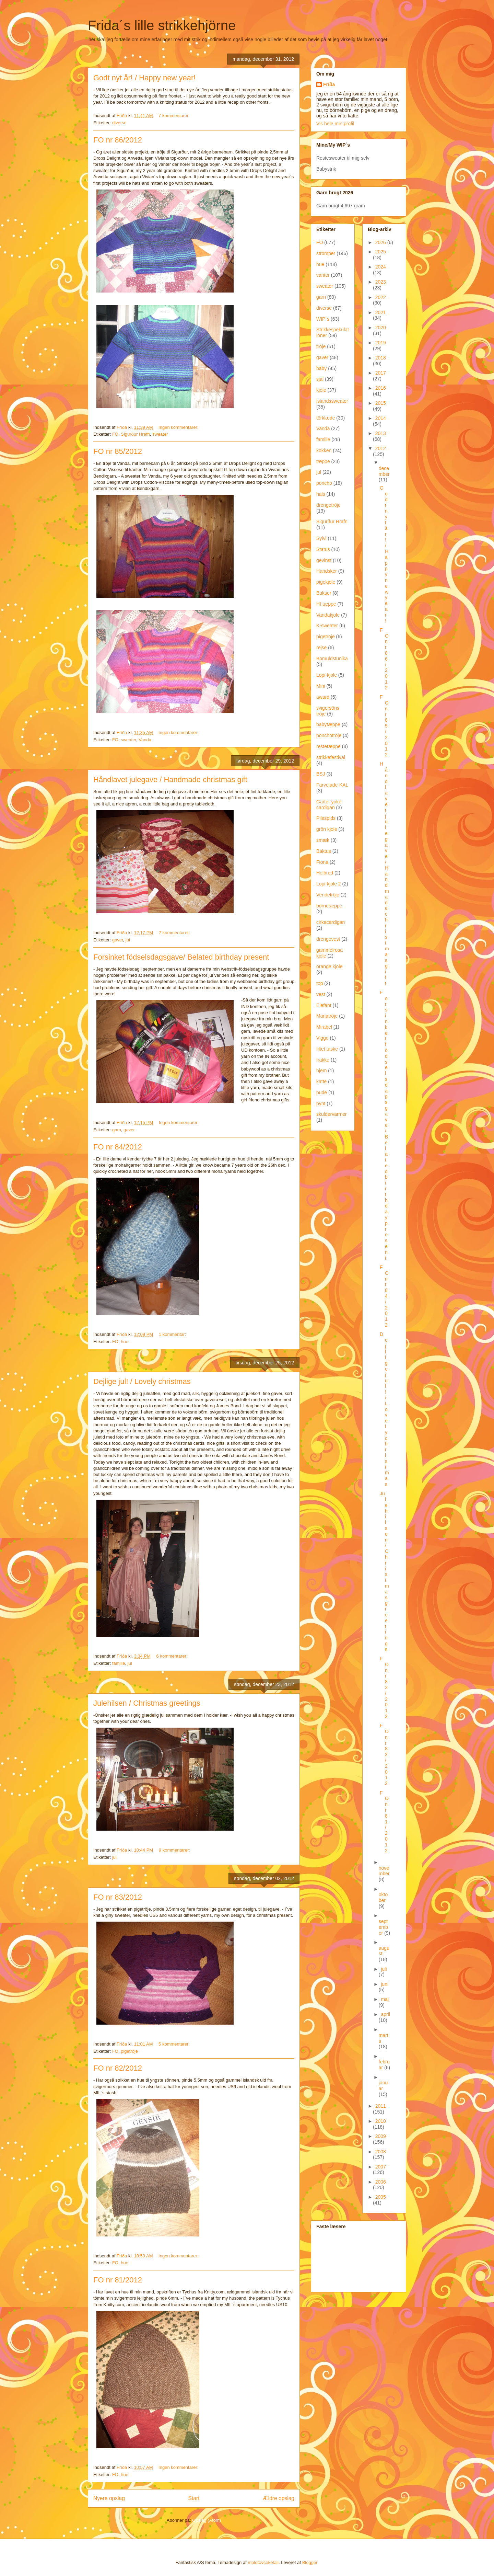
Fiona (322, 862)
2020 (380, 327)
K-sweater (327, 625)
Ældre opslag (278, 2498)
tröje (321, 346)
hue (124, 1341)
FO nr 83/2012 (117, 1897)
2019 (380, 342)
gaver (117, 939)
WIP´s (322, 319)
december (384, 471)
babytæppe (328, 724)
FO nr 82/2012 (117, 2068)
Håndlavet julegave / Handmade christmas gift (170, 779)
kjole (321, 390)
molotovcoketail (263, 2562)
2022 (380, 297)
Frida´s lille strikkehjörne (162, 25)
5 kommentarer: (174, 2044)
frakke (322, 1060)
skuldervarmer (331, 1114)
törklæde (325, 418)
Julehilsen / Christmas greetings (146, 1703)
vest (320, 994)
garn (116, 1129)
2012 (380, 448)
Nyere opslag (109, 2498)
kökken (323, 450)
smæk (322, 840)
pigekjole (325, 582)
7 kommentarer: (174, 115)
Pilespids (326, 818)
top (319, 983)
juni (384, 1984)
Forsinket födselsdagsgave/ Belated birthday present (181, 957)
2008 (380, 2151)
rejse (321, 647)
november (384, 1871)
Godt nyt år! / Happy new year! (144, 77)
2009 (380, 2136)
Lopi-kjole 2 (328, 883)
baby (321, 368)
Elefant (323, 1005)
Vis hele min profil (335, 123)
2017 (380, 373)
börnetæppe (329, 905)
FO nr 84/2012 (117, 1147)
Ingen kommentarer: (179, 427)
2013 (380, 433)
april (385, 2014)
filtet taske (327, 1049)
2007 (380, 2166)
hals (320, 494)
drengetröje (328, 505)
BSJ (320, 774)
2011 (380, 2106)
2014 (380, 418)
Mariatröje (327, 1016)
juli (384, 1969)
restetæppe (328, 746)
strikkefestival (330, 757)
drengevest (328, 939)
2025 (380, 251)
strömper (325, 253)
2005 (380, 2197)
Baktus (323, 851)
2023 (380, 282)
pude (321, 1092)
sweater (160, 434)
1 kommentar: (173, 1334)
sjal (320, 379)
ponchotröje (328, 735)
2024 (380, 267)
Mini (320, 686)
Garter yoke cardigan (328, 804)
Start (194, 2498)
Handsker (326, 571)
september (383, 1927)
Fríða (329, 84)
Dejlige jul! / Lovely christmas (142, 1381)
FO (115, 434)
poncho (324, 483)
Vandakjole (328, 615)
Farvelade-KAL (332, 785)
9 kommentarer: (175, 1850)
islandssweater (332, 401)
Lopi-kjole (326, 675)
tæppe (323, 461)
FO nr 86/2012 (117, 140)
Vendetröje (327, 894)
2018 (380, 357)
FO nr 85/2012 (117, 451)
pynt (320, 1103)
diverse (119, 122)
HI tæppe (326, 604)
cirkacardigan (330, 922)
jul (128, 939)
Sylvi (321, 538)
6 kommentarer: (172, 1656)
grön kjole (326, 829)
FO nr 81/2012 (117, 2280)
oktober (383, 1897)
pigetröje (129, 2051)
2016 (380, 388)
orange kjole (329, 966)
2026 (381, 242)
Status (323, 549)
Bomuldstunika (332, 658)
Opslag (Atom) (206, 2520)
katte (321, 1081)
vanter (323, 275)
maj (385, 1999)
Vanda (145, 739)
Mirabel (324, 1027)
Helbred (324, 872)
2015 (380, 403)
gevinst (323, 560)
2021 (380, 312)
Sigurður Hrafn (135, 434)
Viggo (322, 1038)
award (322, 697)
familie (118, 1663)
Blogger (309, 2562)
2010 (380, 2121)
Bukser (323, 593)
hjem (321, 1070)
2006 (380, 2182)
